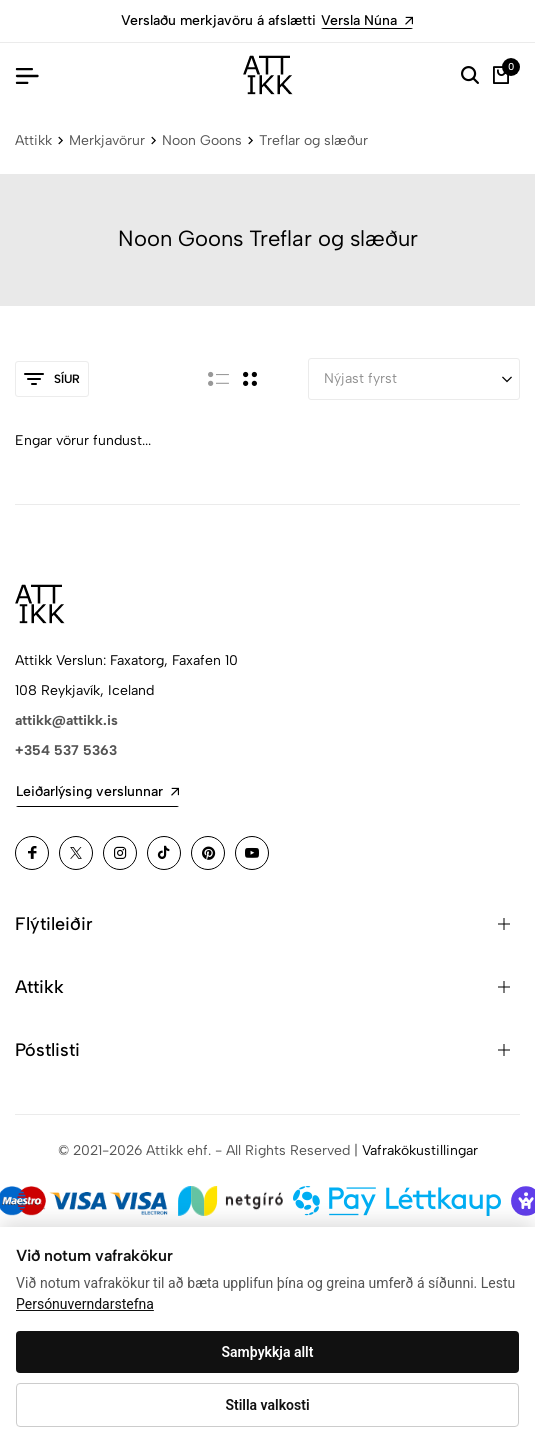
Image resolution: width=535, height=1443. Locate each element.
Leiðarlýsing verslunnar (97, 791)
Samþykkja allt (268, 1352)
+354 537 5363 (66, 750)
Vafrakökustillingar (420, 1150)
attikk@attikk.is (66, 720)
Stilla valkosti (267, 1405)
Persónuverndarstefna (85, 1304)
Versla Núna (367, 20)
